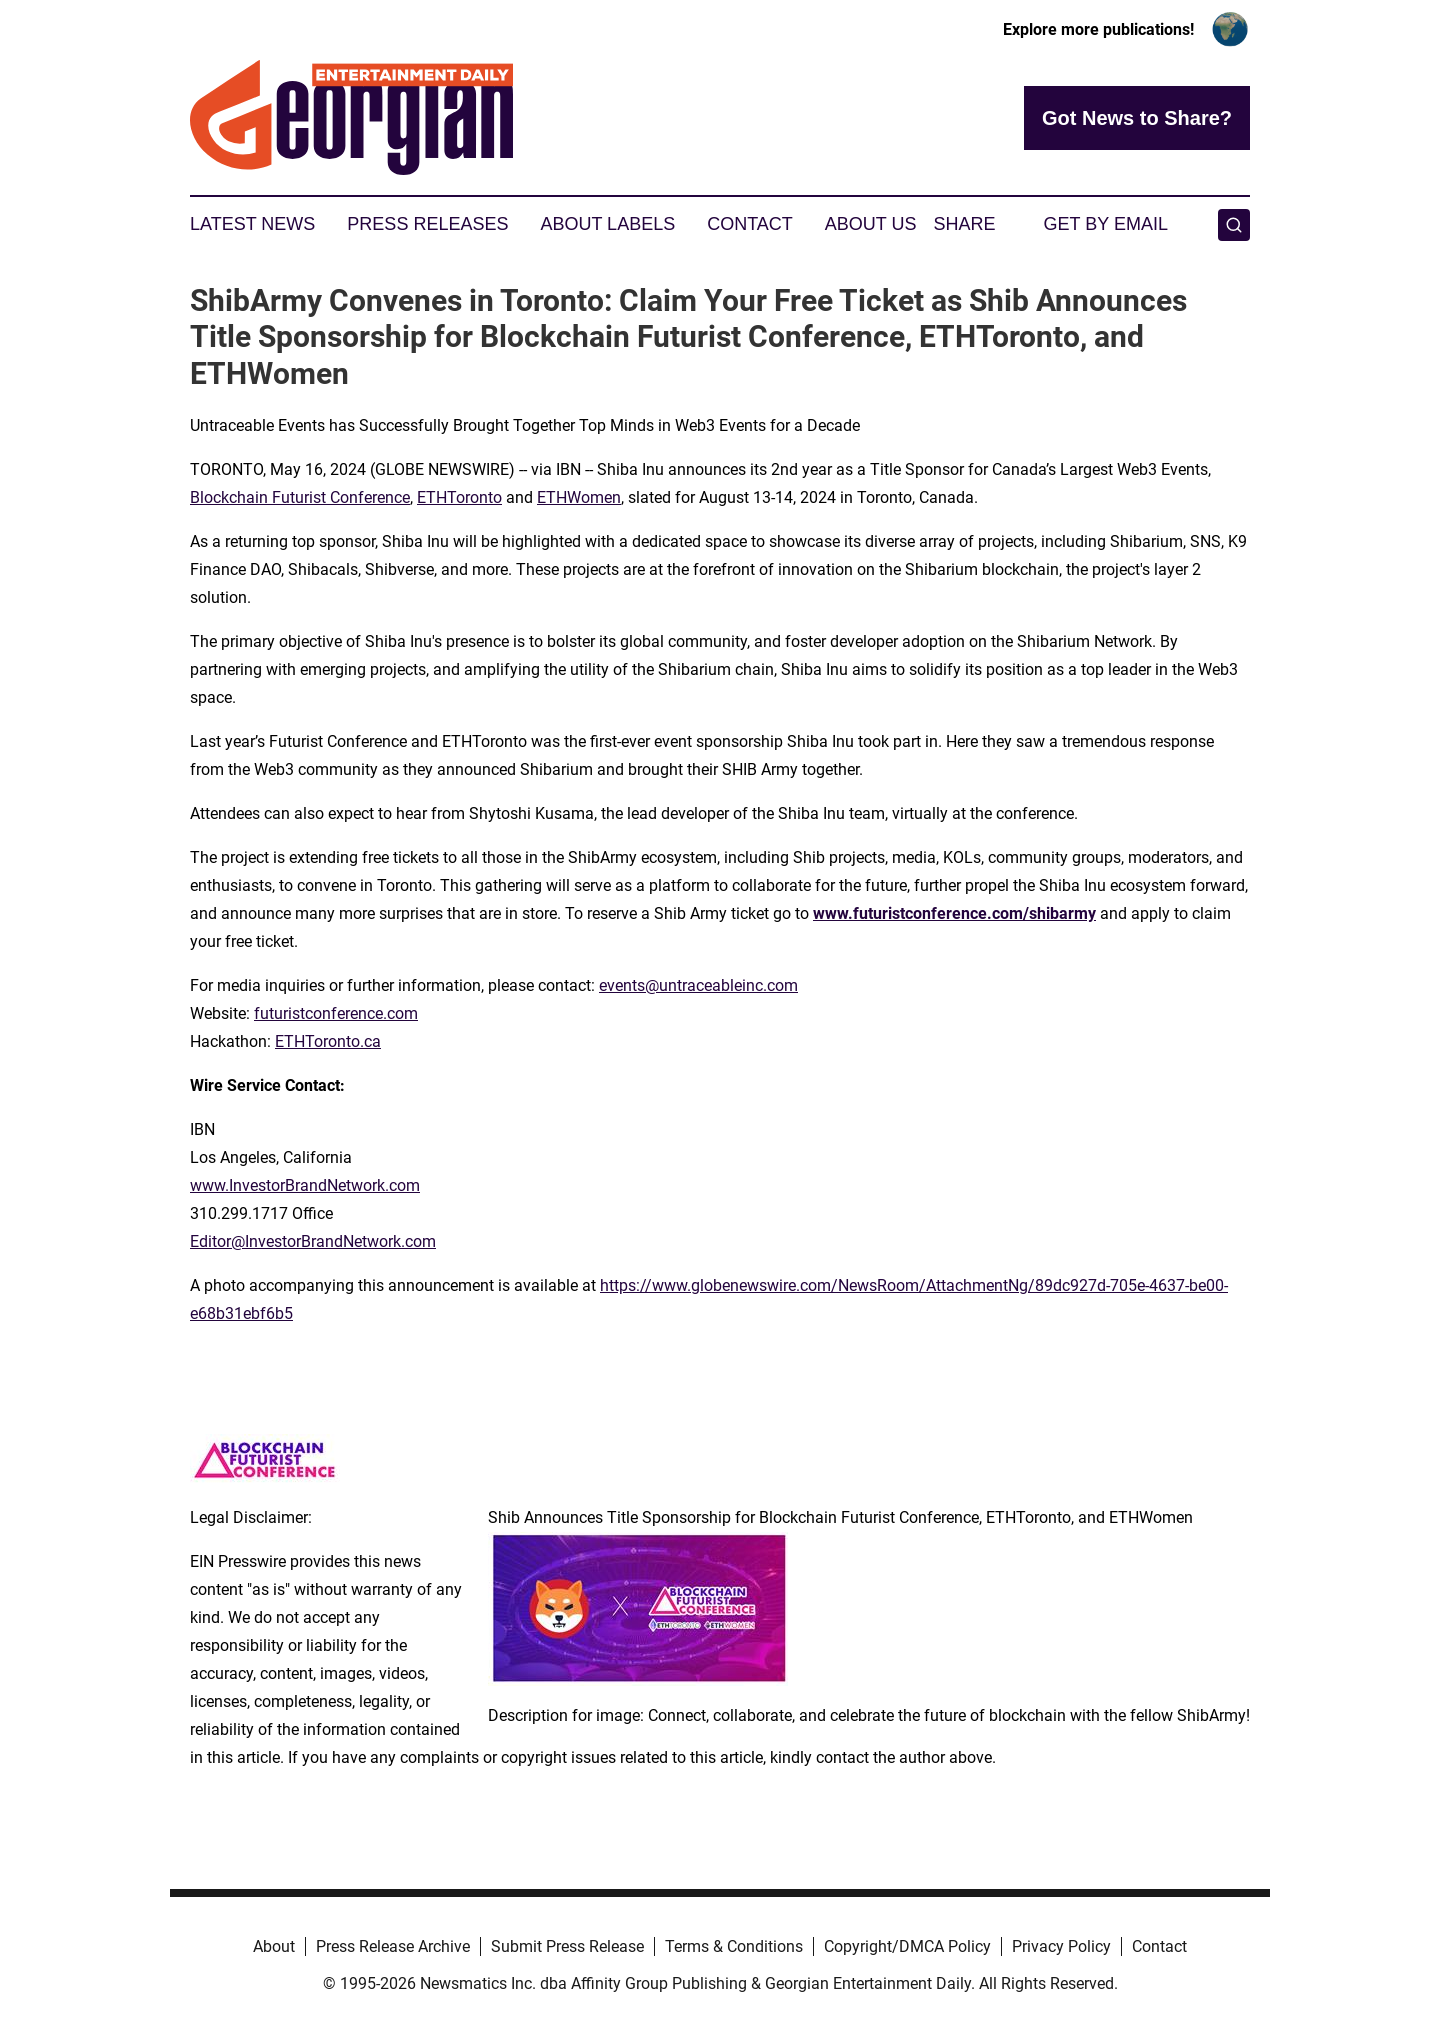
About (274, 1946)
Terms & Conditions (734, 1946)
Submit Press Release (567, 1946)
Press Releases (427, 224)
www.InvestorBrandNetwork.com (305, 1185)
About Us (871, 224)
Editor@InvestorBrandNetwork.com (313, 1241)
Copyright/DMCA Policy (907, 1946)
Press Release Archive (393, 1946)
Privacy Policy (1061, 1946)
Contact (750, 224)
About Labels (607, 224)
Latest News (252, 224)
